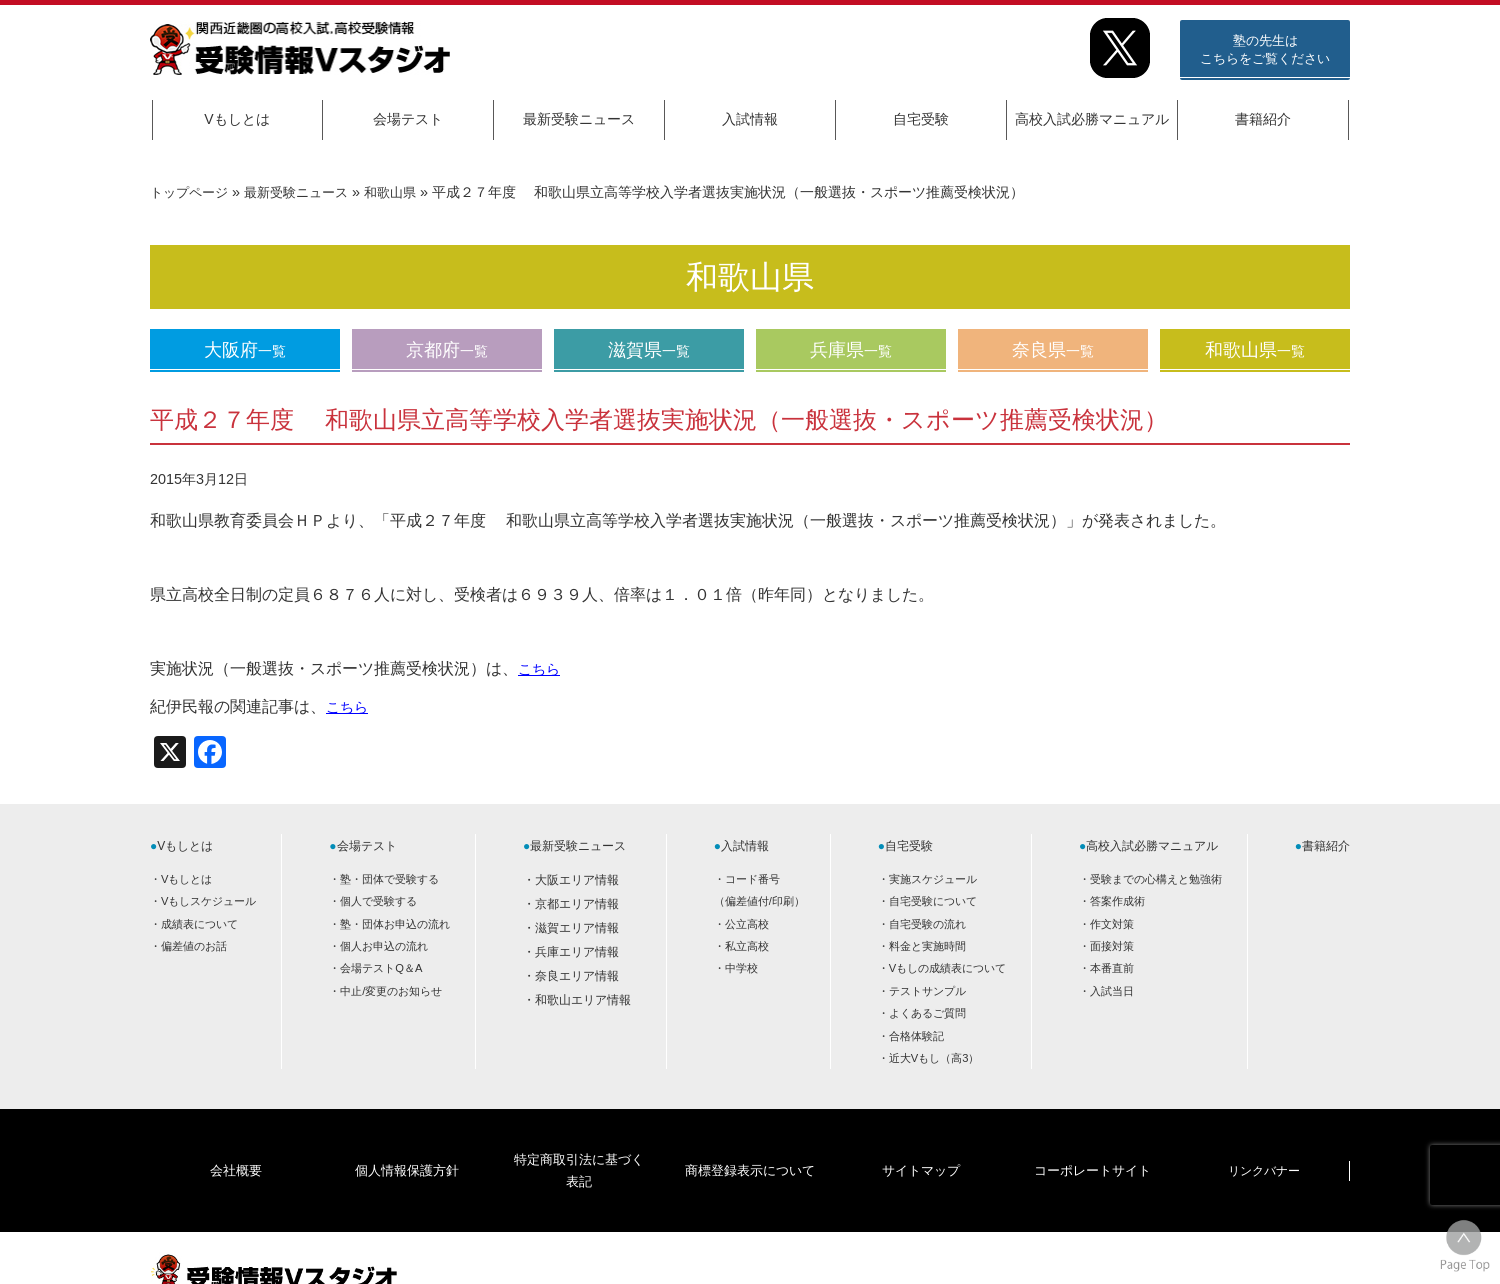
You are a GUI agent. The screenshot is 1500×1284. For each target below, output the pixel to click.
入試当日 (1112, 991)
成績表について (199, 924)
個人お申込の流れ (384, 946)
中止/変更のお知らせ (391, 991)
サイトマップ (921, 1139)
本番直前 (1112, 968)
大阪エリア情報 (577, 880)
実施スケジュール (933, 879)
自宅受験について (933, 901)
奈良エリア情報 (577, 976)
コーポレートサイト (1092, 1139)
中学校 (741, 968)
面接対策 (1112, 946)
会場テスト (408, 119)
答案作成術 (1117, 901)
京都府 (447, 350)
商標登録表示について (749, 1139)
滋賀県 (649, 350)
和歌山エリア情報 (583, 1000)
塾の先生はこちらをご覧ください (1265, 49)
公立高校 (747, 924)
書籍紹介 (1263, 119)
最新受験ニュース (579, 119)
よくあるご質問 (927, 1013)
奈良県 (1053, 350)
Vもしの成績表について (947, 968)
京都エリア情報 (577, 904)
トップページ (192, 192)
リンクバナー (1264, 1139)
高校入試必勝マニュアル (1092, 119)
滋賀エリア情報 (577, 928)
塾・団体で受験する (389, 879)
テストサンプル (927, 991)
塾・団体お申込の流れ (395, 924)
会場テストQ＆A (381, 968)
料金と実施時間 (927, 946)
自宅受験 (921, 119)
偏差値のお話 (194, 946)
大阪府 (245, 350)
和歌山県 (406, 192)
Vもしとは (236, 119)
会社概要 (236, 1139)
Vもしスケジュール (208, 901)
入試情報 (750, 119)
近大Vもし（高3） (934, 1058)
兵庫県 (851, 350)
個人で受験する (378, 901)
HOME (1190, 1251)
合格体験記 (916, 1036)
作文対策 (1112, 924)
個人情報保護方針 (407, 1139)
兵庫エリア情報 (577, 952)
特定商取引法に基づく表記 (578, 1139)
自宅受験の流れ (927, 924)
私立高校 (747, 946)
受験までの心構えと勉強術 (1156, 879)
